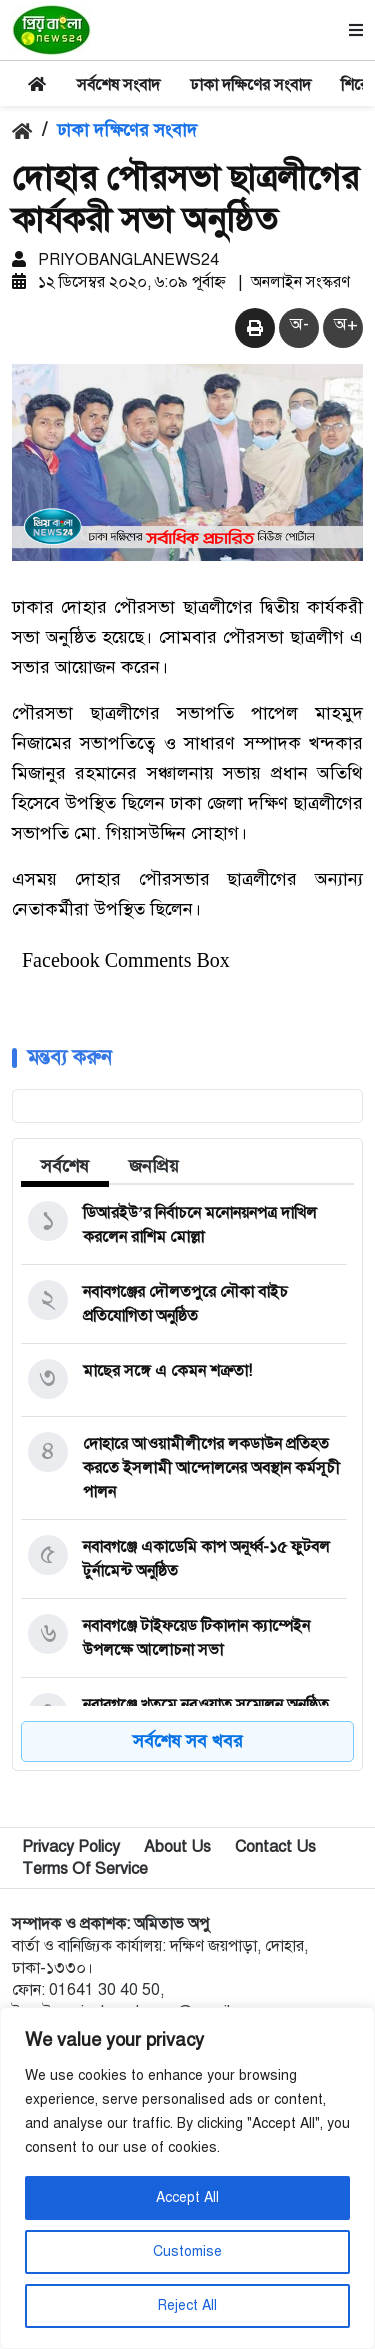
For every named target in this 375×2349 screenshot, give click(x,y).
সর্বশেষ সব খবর (188, 1745)
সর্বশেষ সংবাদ (118, 85)
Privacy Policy (71, 1851)
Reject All (187, 2305)
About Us (177, 1851)
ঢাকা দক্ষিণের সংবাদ (250, 85)
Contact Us (275, 1851)
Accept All (187, 2197)
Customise (187, 2251)
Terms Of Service (85, 1873)
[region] (187, 2178)
